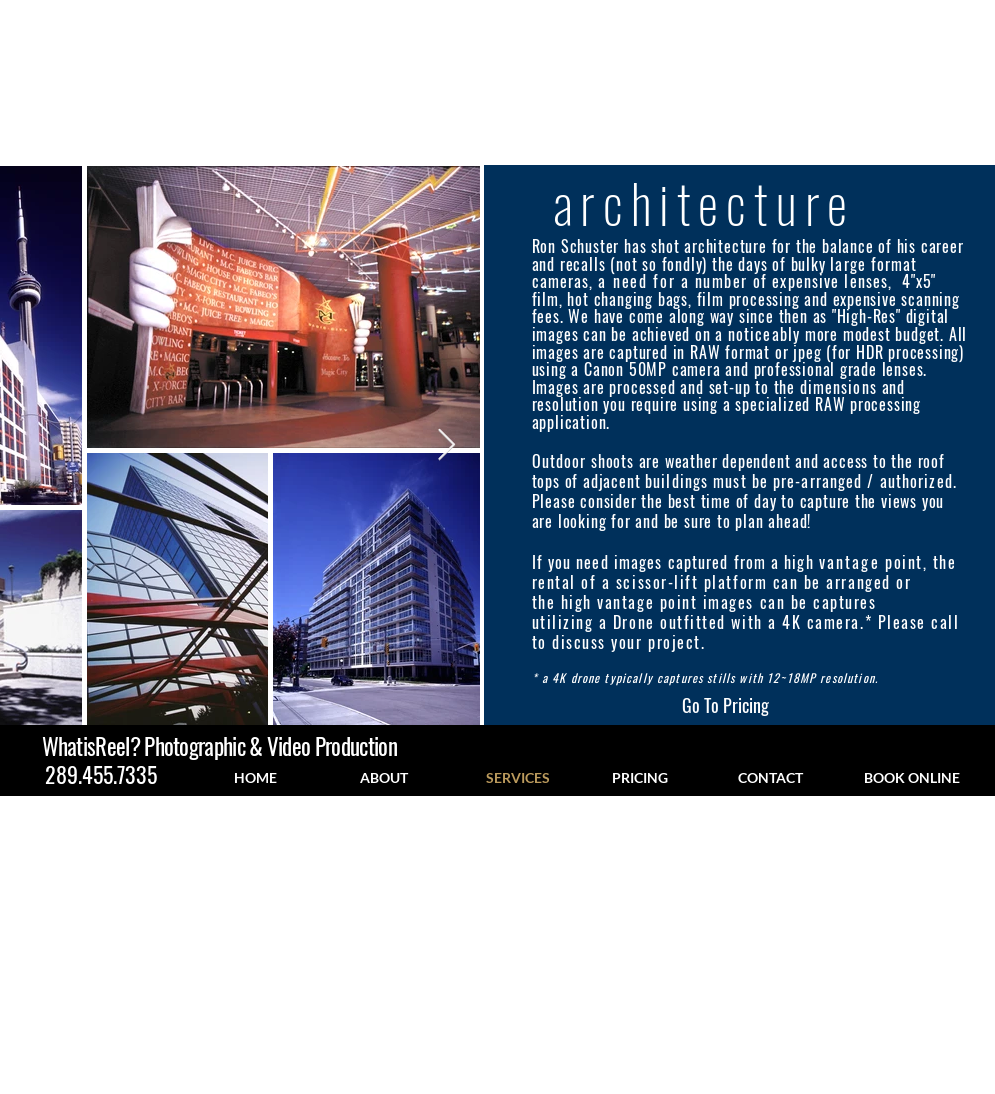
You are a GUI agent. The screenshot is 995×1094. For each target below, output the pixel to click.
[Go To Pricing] (726, 705)
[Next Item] (447, 445)
